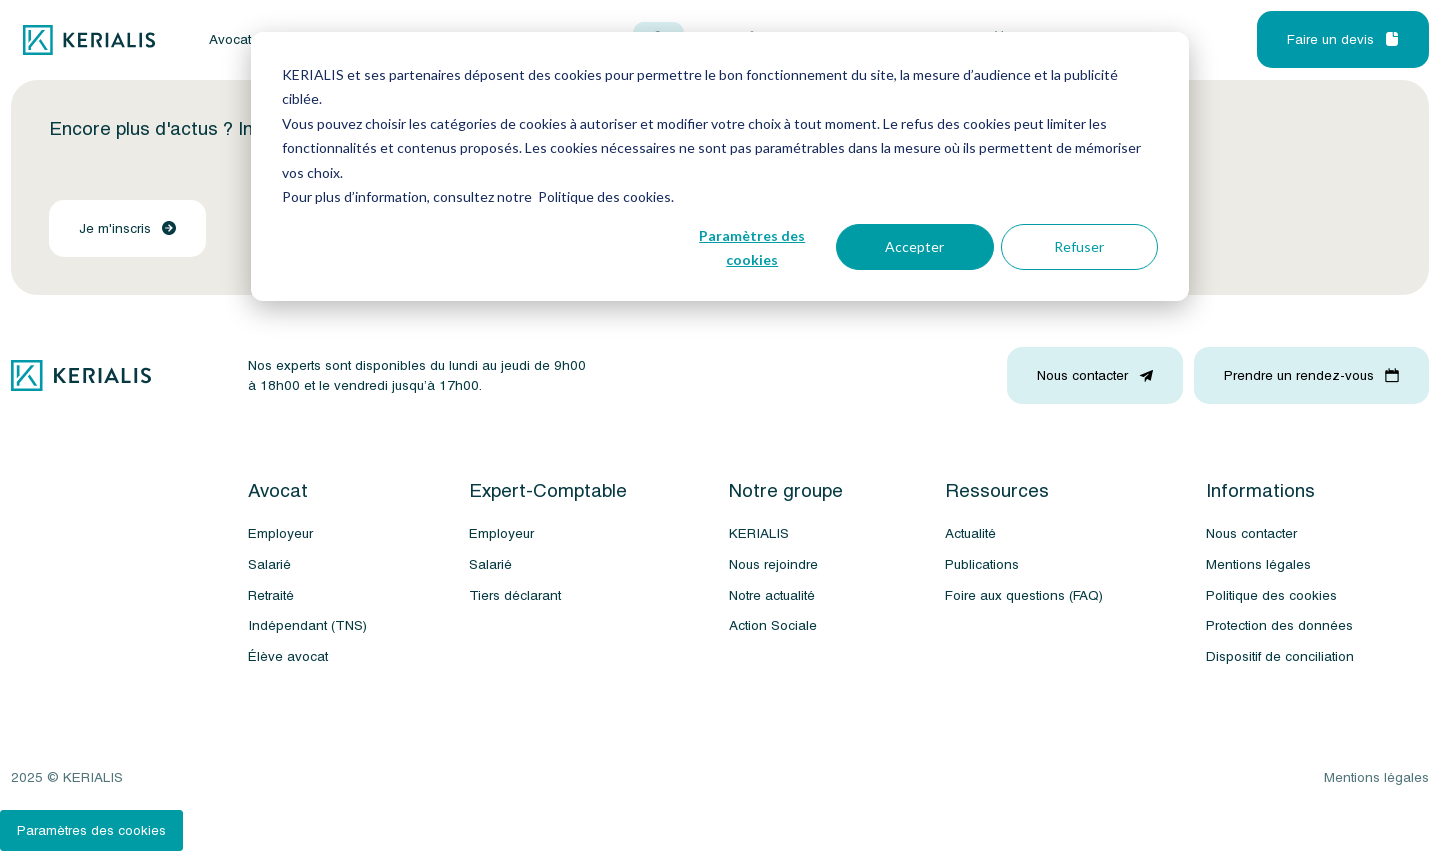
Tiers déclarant (515, 595)
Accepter (914, 246)
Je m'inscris (127, 228)
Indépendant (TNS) (307, 625)
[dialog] (720, 166)
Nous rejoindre (773, 564)
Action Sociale (773, 625)
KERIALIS (759, 533)
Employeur (280, 533)
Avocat (230, 40)
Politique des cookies (1271, 595)
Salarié (269, 564)
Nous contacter (1251, 533)
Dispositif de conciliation (1280, 656)
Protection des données (1279, 625)
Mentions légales (1258, 564)
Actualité (970, 533)
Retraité (271, 595)
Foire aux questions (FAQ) (1024, 595)
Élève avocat (288, 656)
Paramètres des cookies (752, 248)
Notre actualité (772, 595)
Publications (982, 564)
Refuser (1079, 246)
